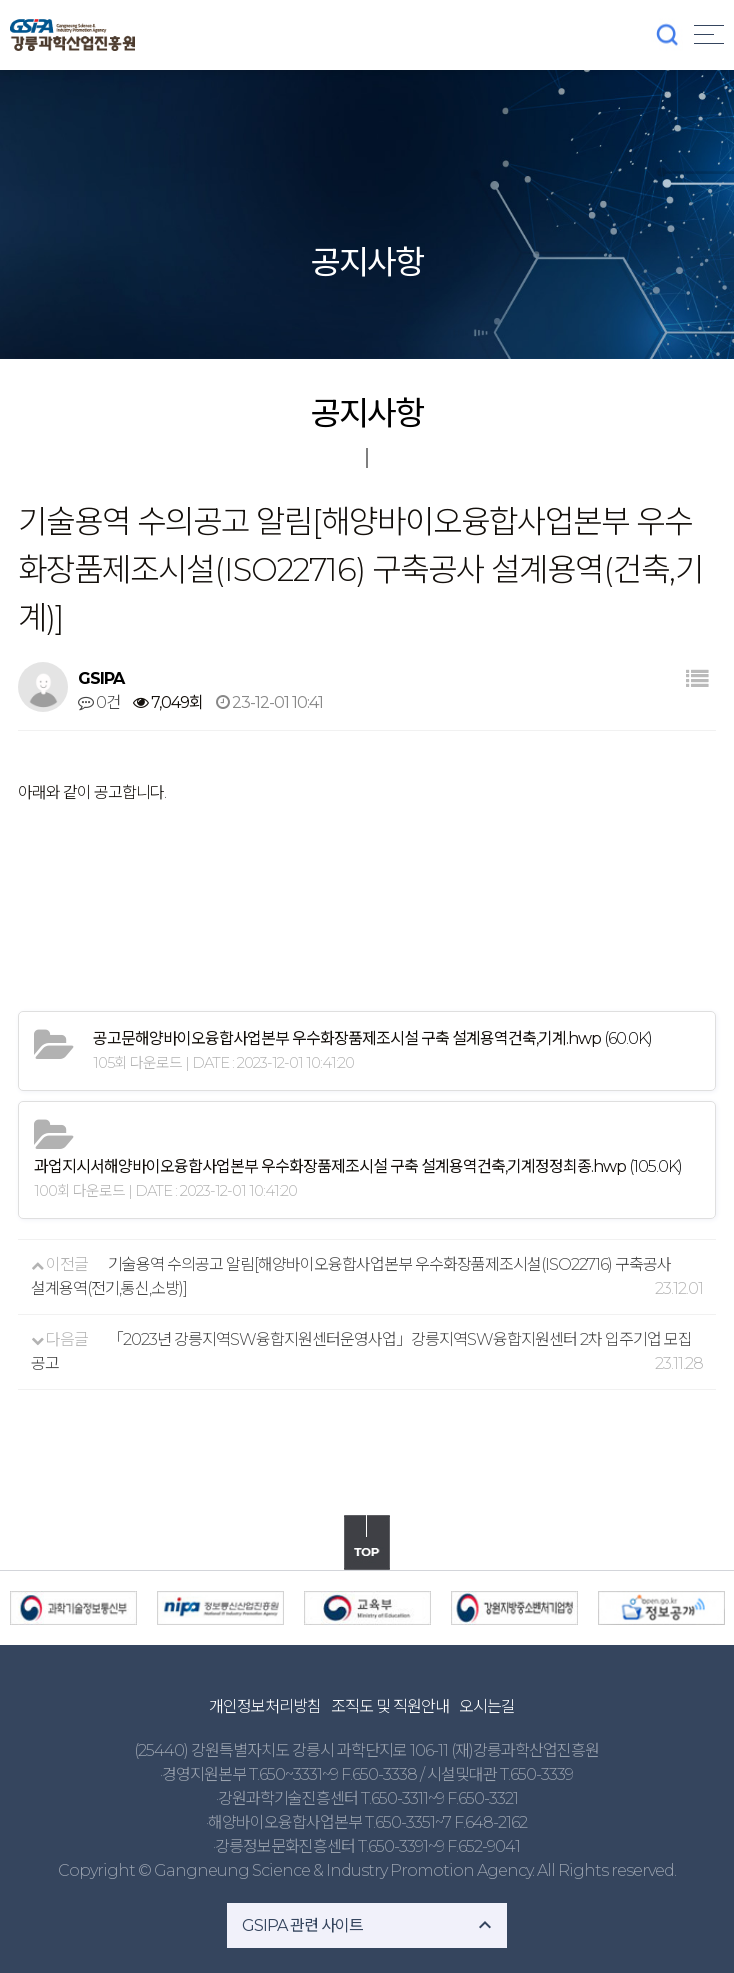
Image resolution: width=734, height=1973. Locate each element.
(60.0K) (372, 1038)
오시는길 (487, 1706)
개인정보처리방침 (265, 1706)
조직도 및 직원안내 (390, 1706)
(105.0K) (358, 1166)
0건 (99, 702)
